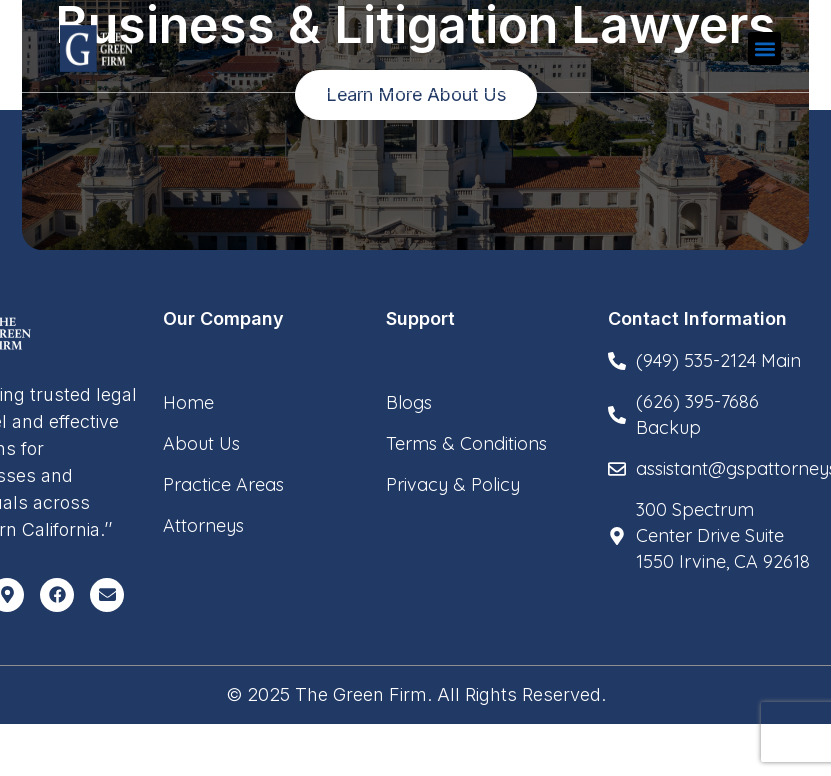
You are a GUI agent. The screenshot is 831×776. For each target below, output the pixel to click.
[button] (764, 48)
